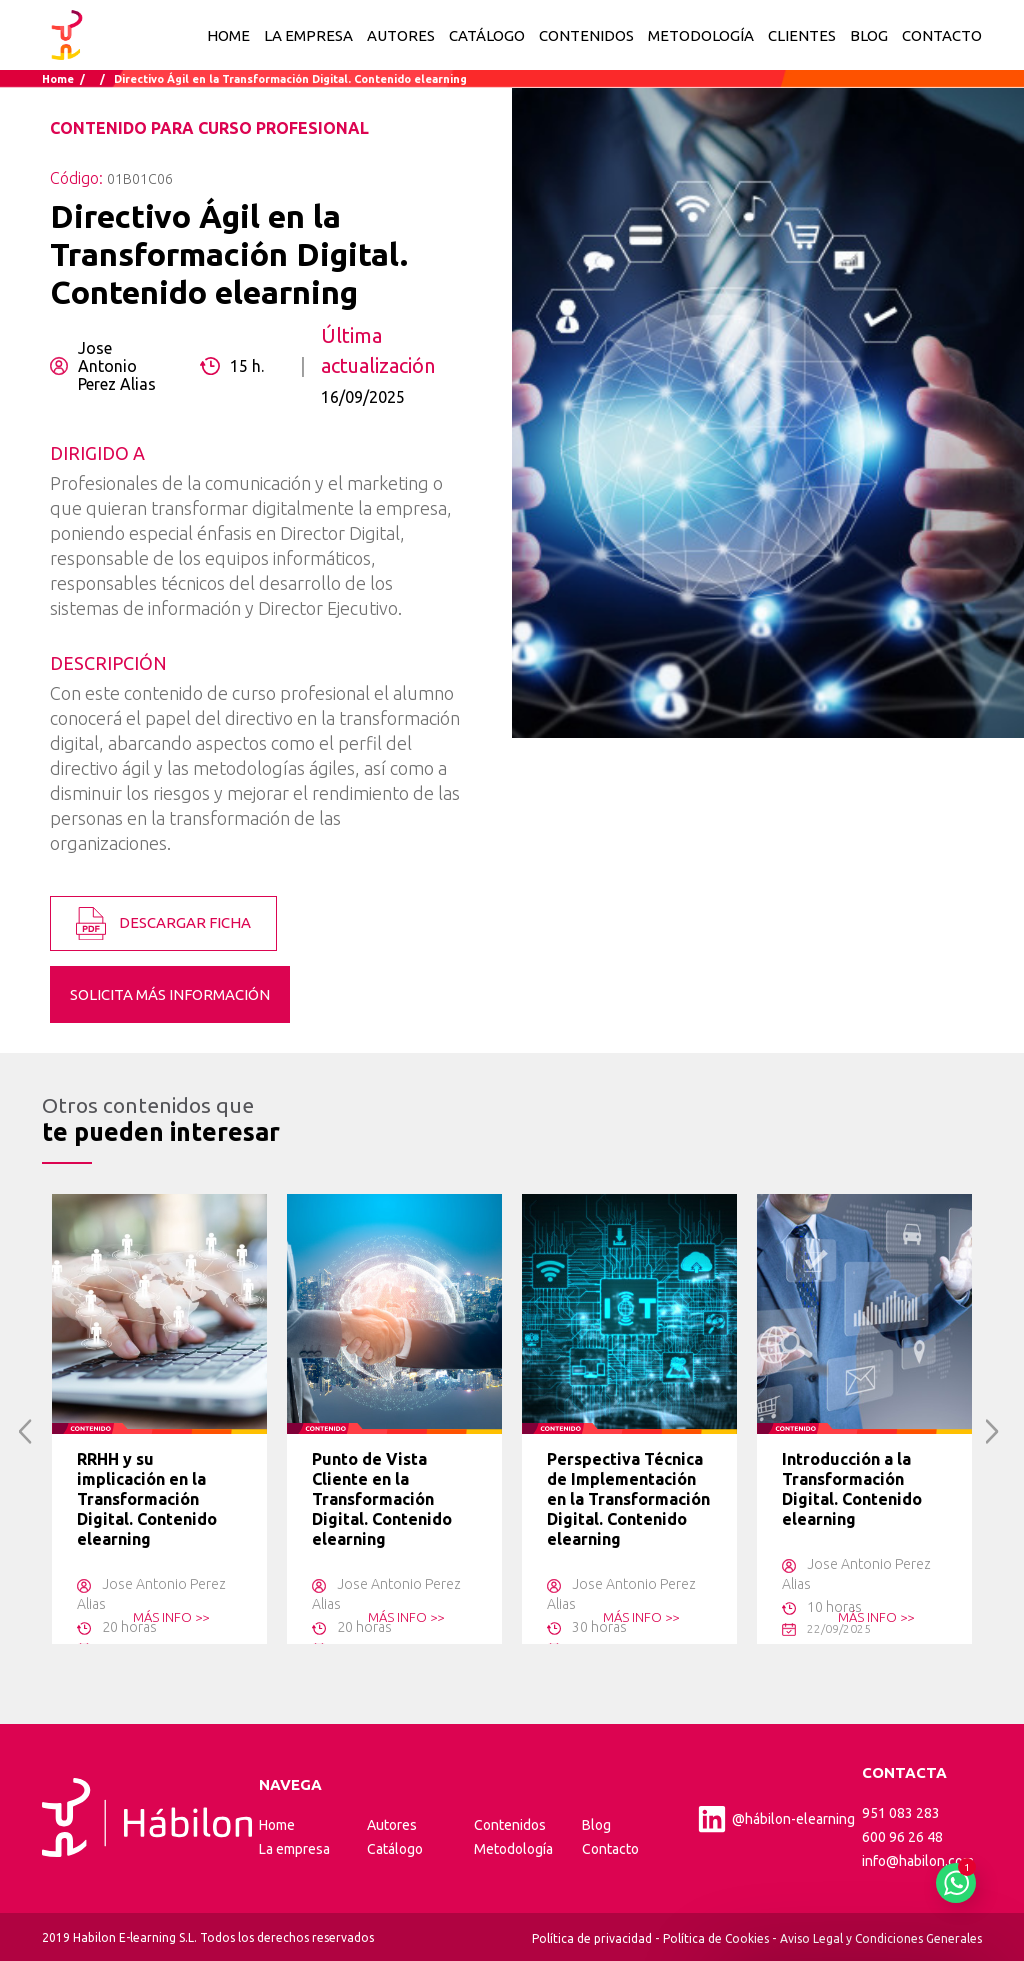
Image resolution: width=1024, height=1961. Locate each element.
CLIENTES (802, 35)
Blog (596, 1825)
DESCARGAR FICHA (163, 923)
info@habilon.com (918, 1861)
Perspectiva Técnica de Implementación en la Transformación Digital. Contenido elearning (628, 1499)
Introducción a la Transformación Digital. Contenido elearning (852, 1489)
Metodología (513, 1849)
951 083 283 (901, 1813)
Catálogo (395, 1849)
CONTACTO (942, 35)
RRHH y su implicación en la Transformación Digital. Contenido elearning (147, 1499)
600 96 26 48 (902, 1837)
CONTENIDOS (586, 35)
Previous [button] (25, 1431)
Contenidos (510, 1825)
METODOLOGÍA (701, 35)
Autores (392, 1825)
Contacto (610, 1849)
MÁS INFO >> (171, 1617)
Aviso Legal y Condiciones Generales (881, 1938)
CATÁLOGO (487, 35)
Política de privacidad (592, 1938)
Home (228, 35)
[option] (159, 1419)
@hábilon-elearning (776, 1819)
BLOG (869, 35)
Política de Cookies (716, 1938)
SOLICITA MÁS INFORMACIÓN (170, 994)
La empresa (294, 1849)
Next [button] (992, 1431)
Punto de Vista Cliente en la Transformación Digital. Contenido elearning (382, 1499)
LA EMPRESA (308, 35)
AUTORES (401, 35)
